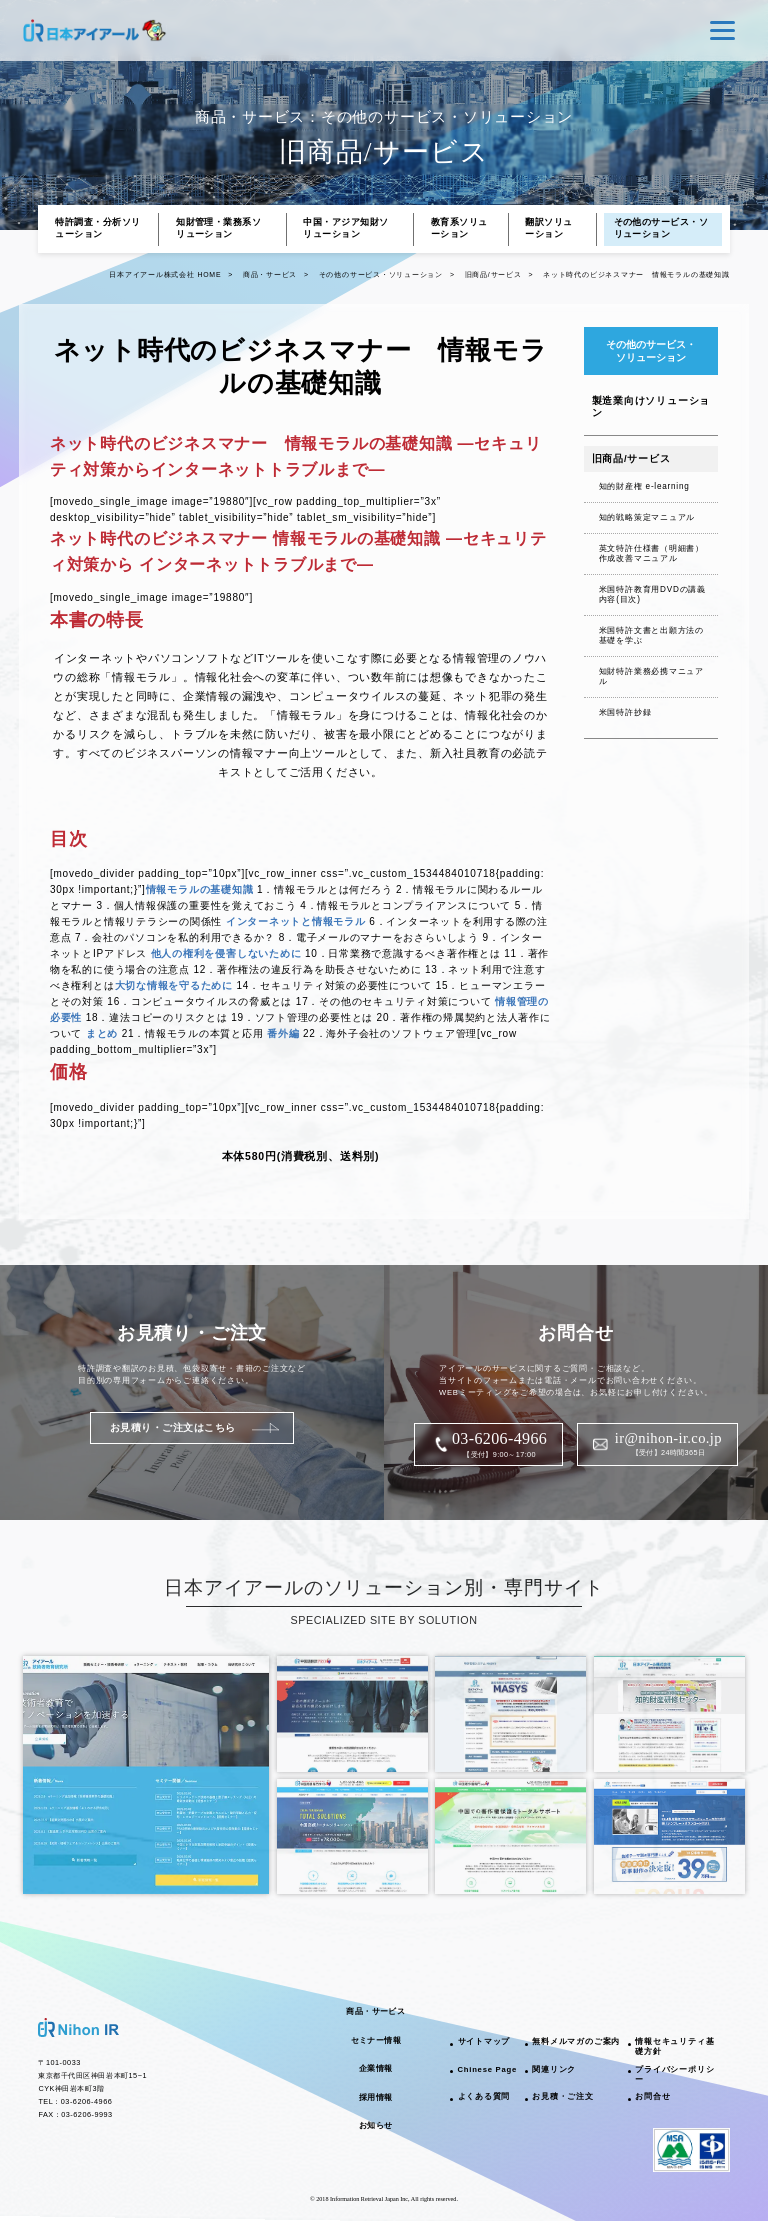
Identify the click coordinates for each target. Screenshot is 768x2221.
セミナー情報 (376, 2040)
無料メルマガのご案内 (576, 2041)
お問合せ (652, 2096)
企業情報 (376, 2068)
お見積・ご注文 (562, 2096)
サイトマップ (484, 2041)
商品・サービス (375, 2011)
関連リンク (554, 2069)
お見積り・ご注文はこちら (173, 1427)
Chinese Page (488, 2069)
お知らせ (376, 2125)
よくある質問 (484, 2096)
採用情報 (376, 2097)
